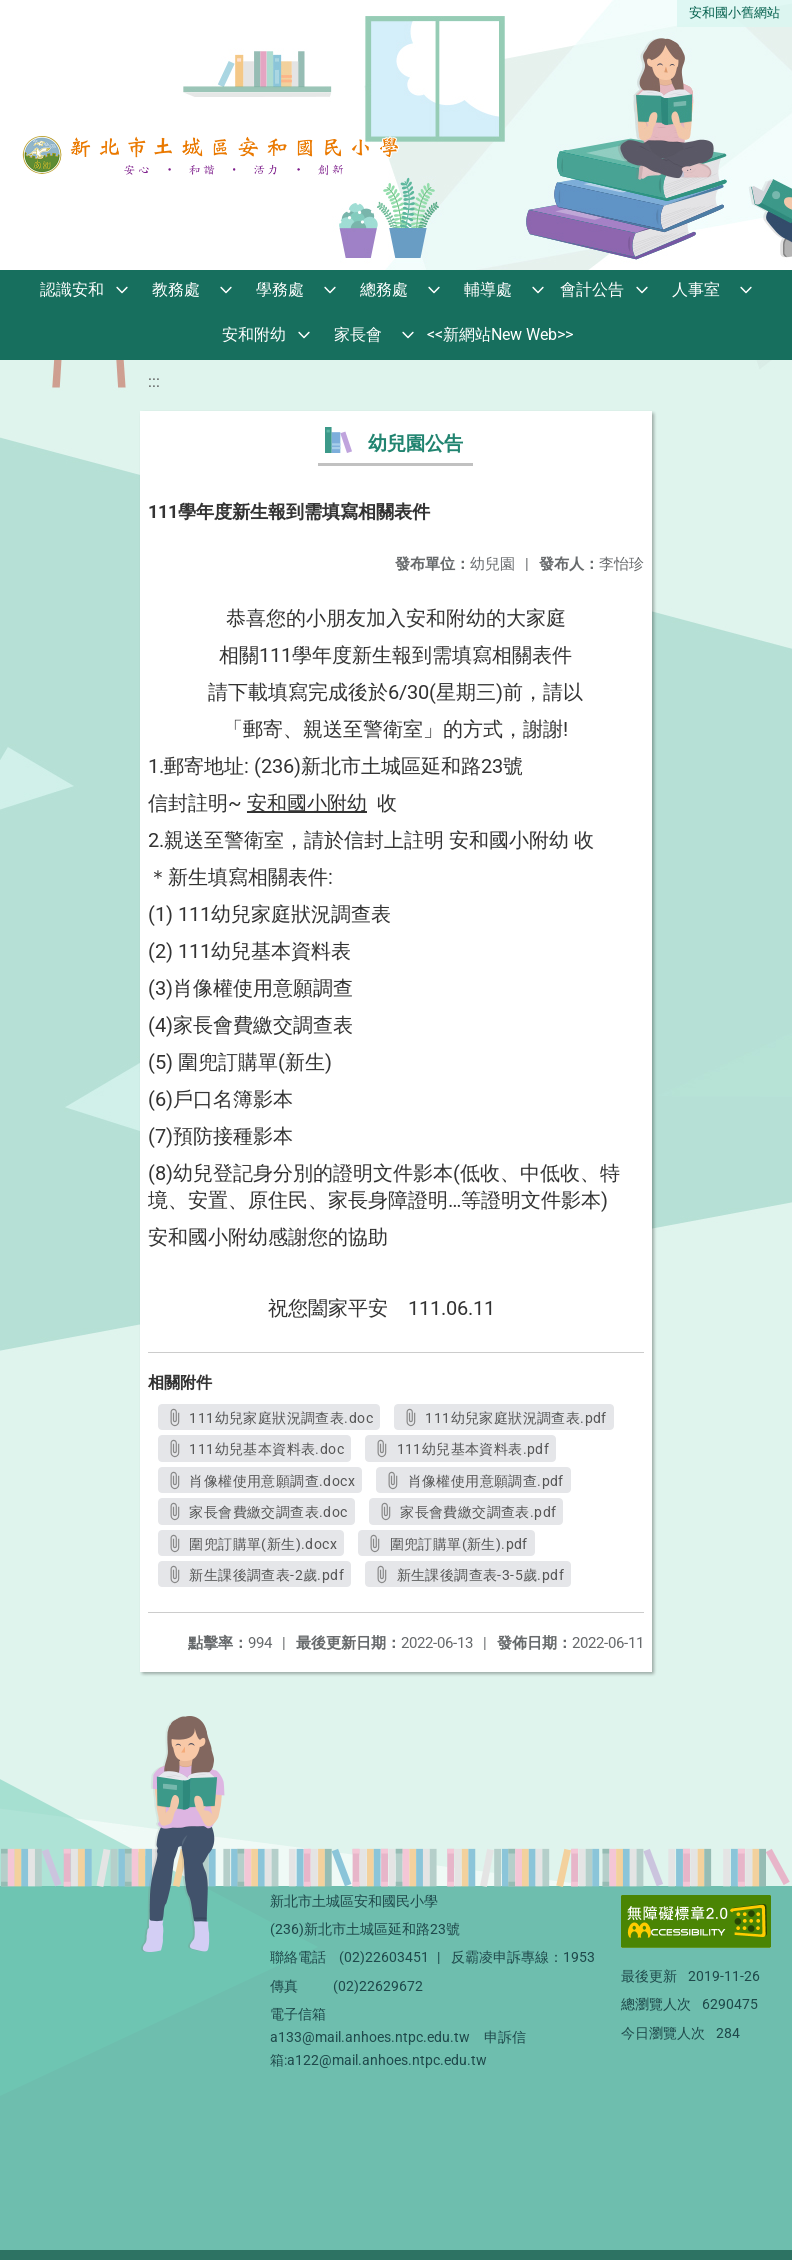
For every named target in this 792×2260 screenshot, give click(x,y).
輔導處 (488, 289)
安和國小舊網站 (734, 12)
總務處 (384, 289)
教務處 (176, 289)
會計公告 (592, 289)
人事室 (696, 289)
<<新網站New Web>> (500, 334)
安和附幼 (254, 334)
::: (154, 381)
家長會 (358, 334)
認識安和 (72, 289)
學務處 (280, 289)
